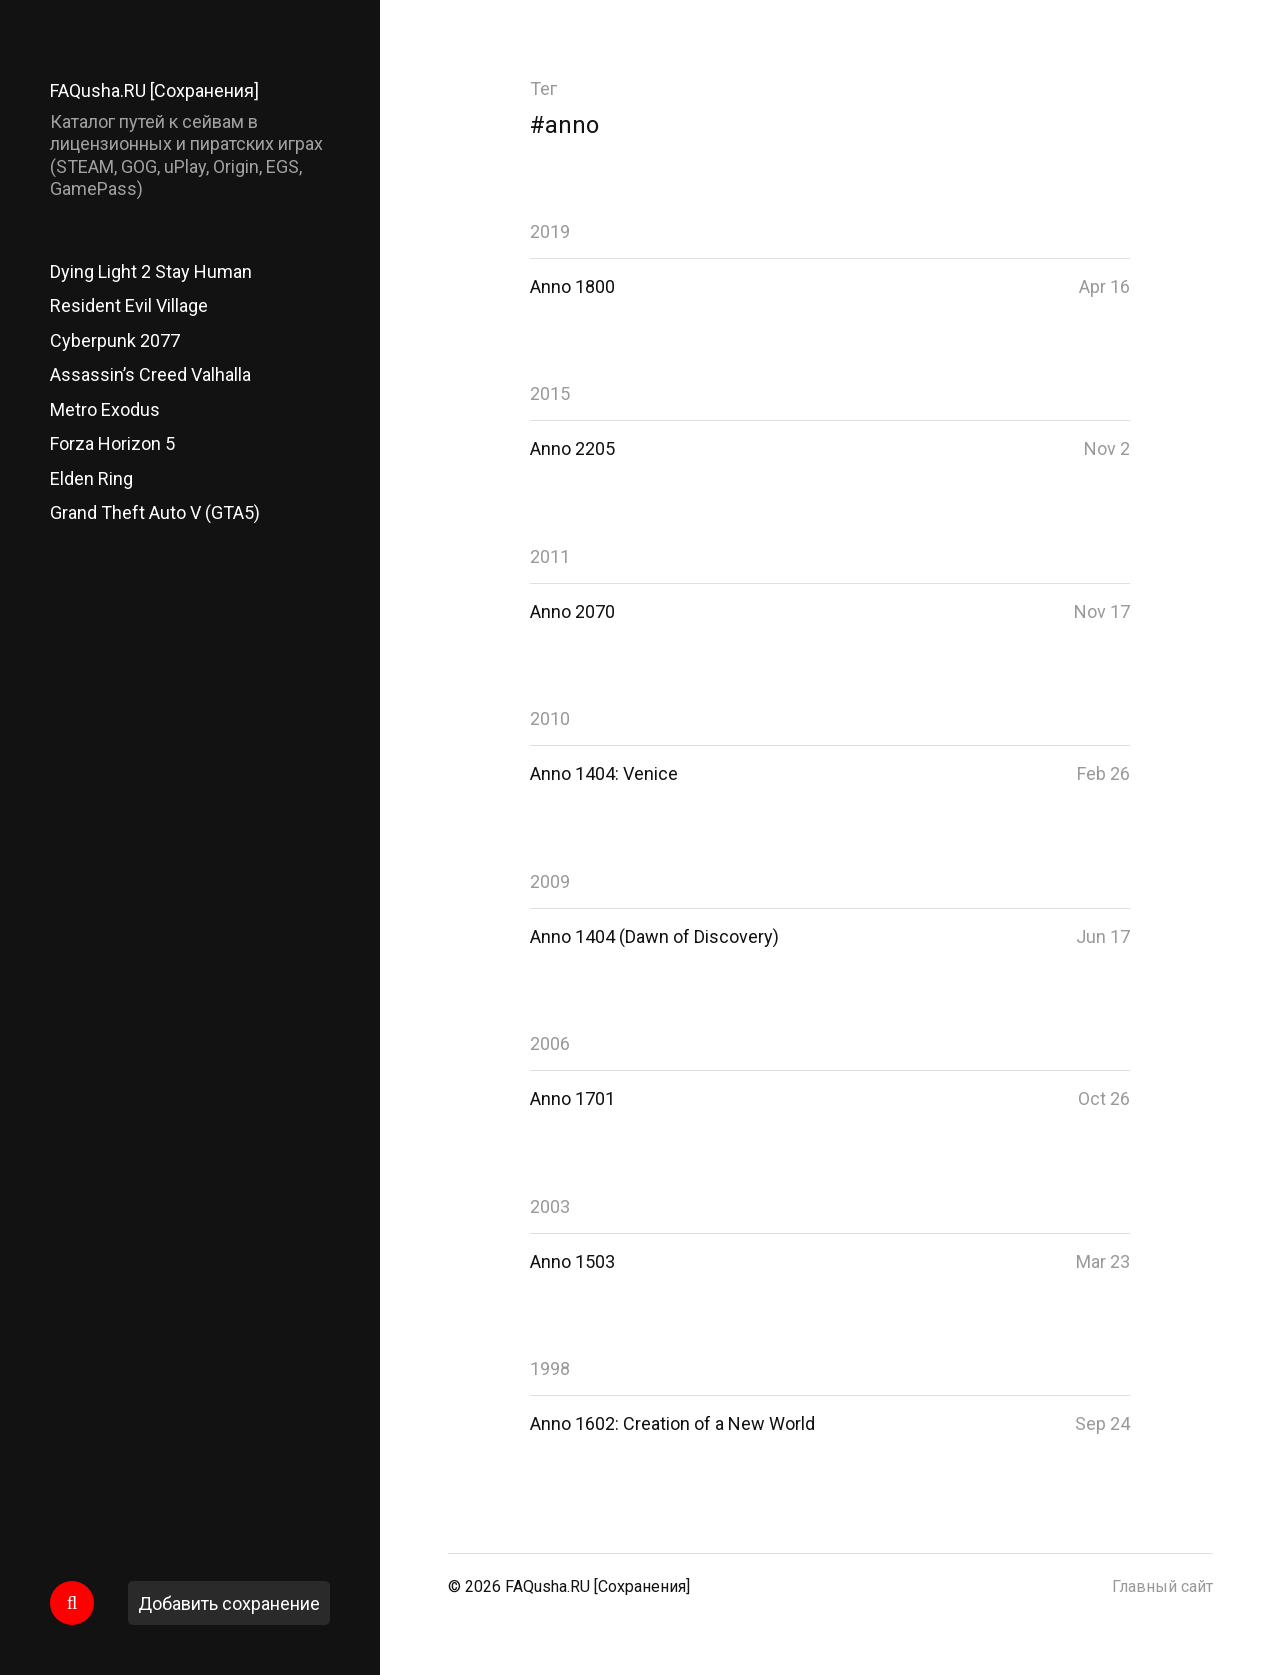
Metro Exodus (105, 409)
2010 (550, 718)
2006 (550, 1043)
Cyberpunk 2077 (115, 340)
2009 (550, 881)
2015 (550, 393)
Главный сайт (1162, 1586)
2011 (550, 556)
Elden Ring (91, 478)
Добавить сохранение (229, 1603)
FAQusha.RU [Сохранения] (154, 90)
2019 (550, 231)
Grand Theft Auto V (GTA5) (155, 512)
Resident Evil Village (129, 305)
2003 (550, 1206)
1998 (550, 1368)
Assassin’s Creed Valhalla (150, 374)
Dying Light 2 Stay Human (151, 271)
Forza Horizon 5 (112, 443)
